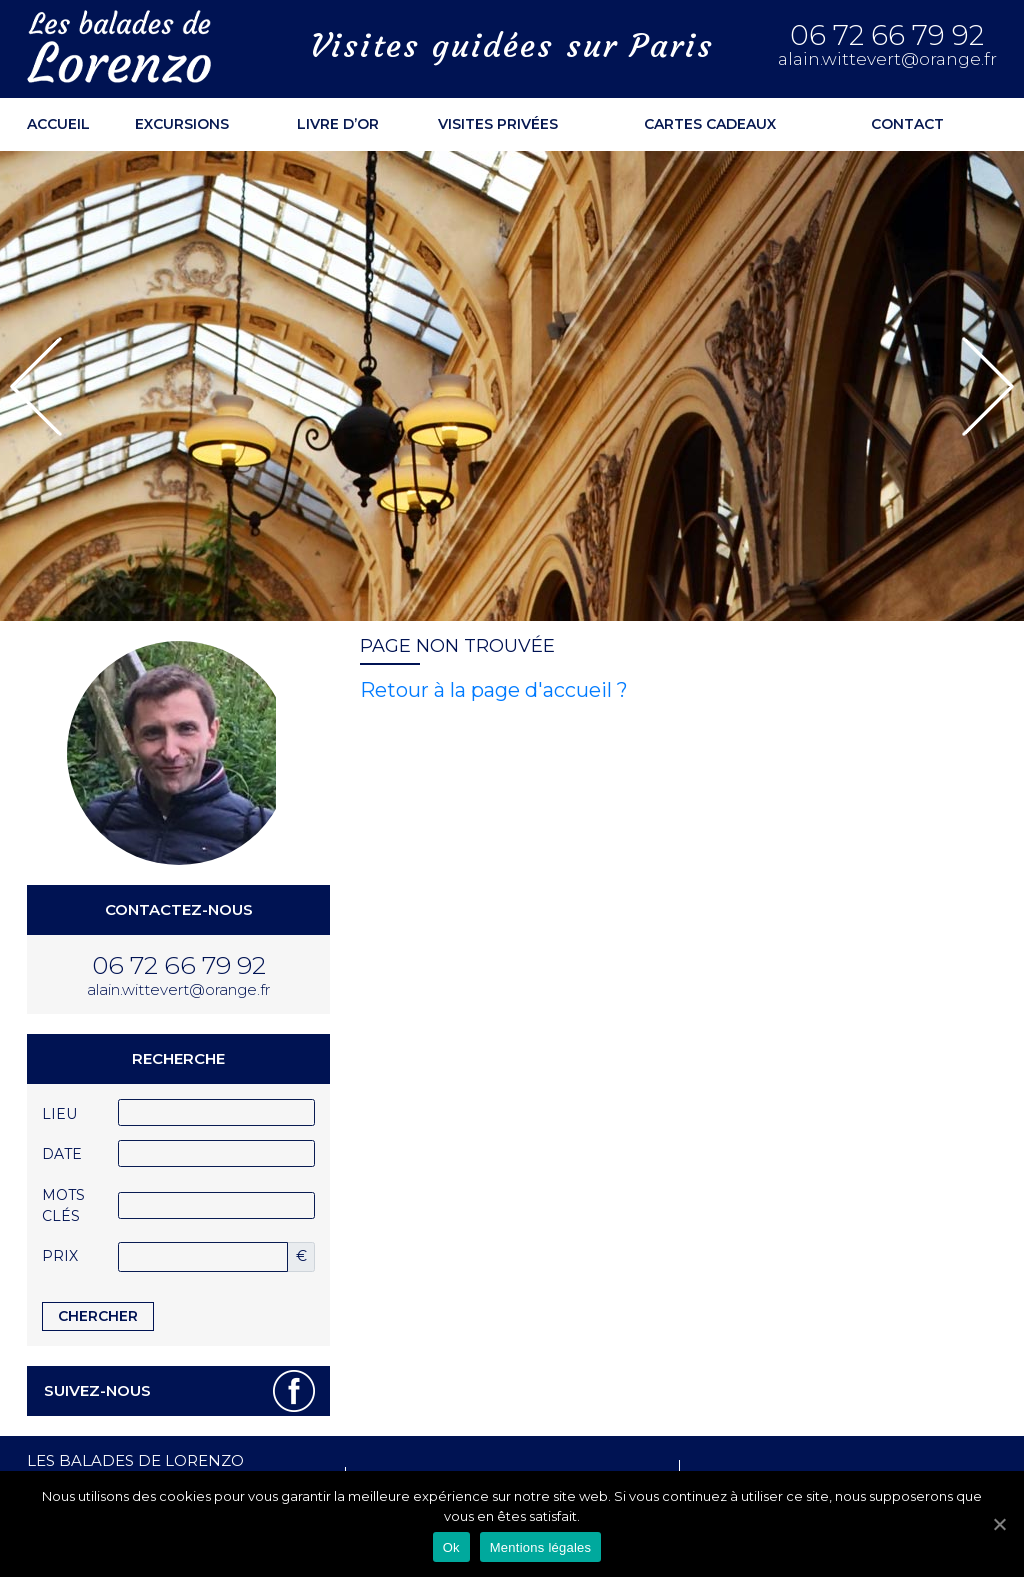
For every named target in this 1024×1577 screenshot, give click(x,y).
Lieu (59, 1114)
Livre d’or (338, 124)
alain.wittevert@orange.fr (887, 59)
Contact (907, 124)
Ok (451, 1547)
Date (62, 1154)
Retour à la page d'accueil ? (494, 690)
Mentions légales (541, 1547)
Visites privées (498, 124)
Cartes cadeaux (710, 124)
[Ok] (999, 1524)
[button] (36, 386)
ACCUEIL (58, 124)
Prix (60, 1256)
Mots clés (63, 1205)
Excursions (182, 124)
